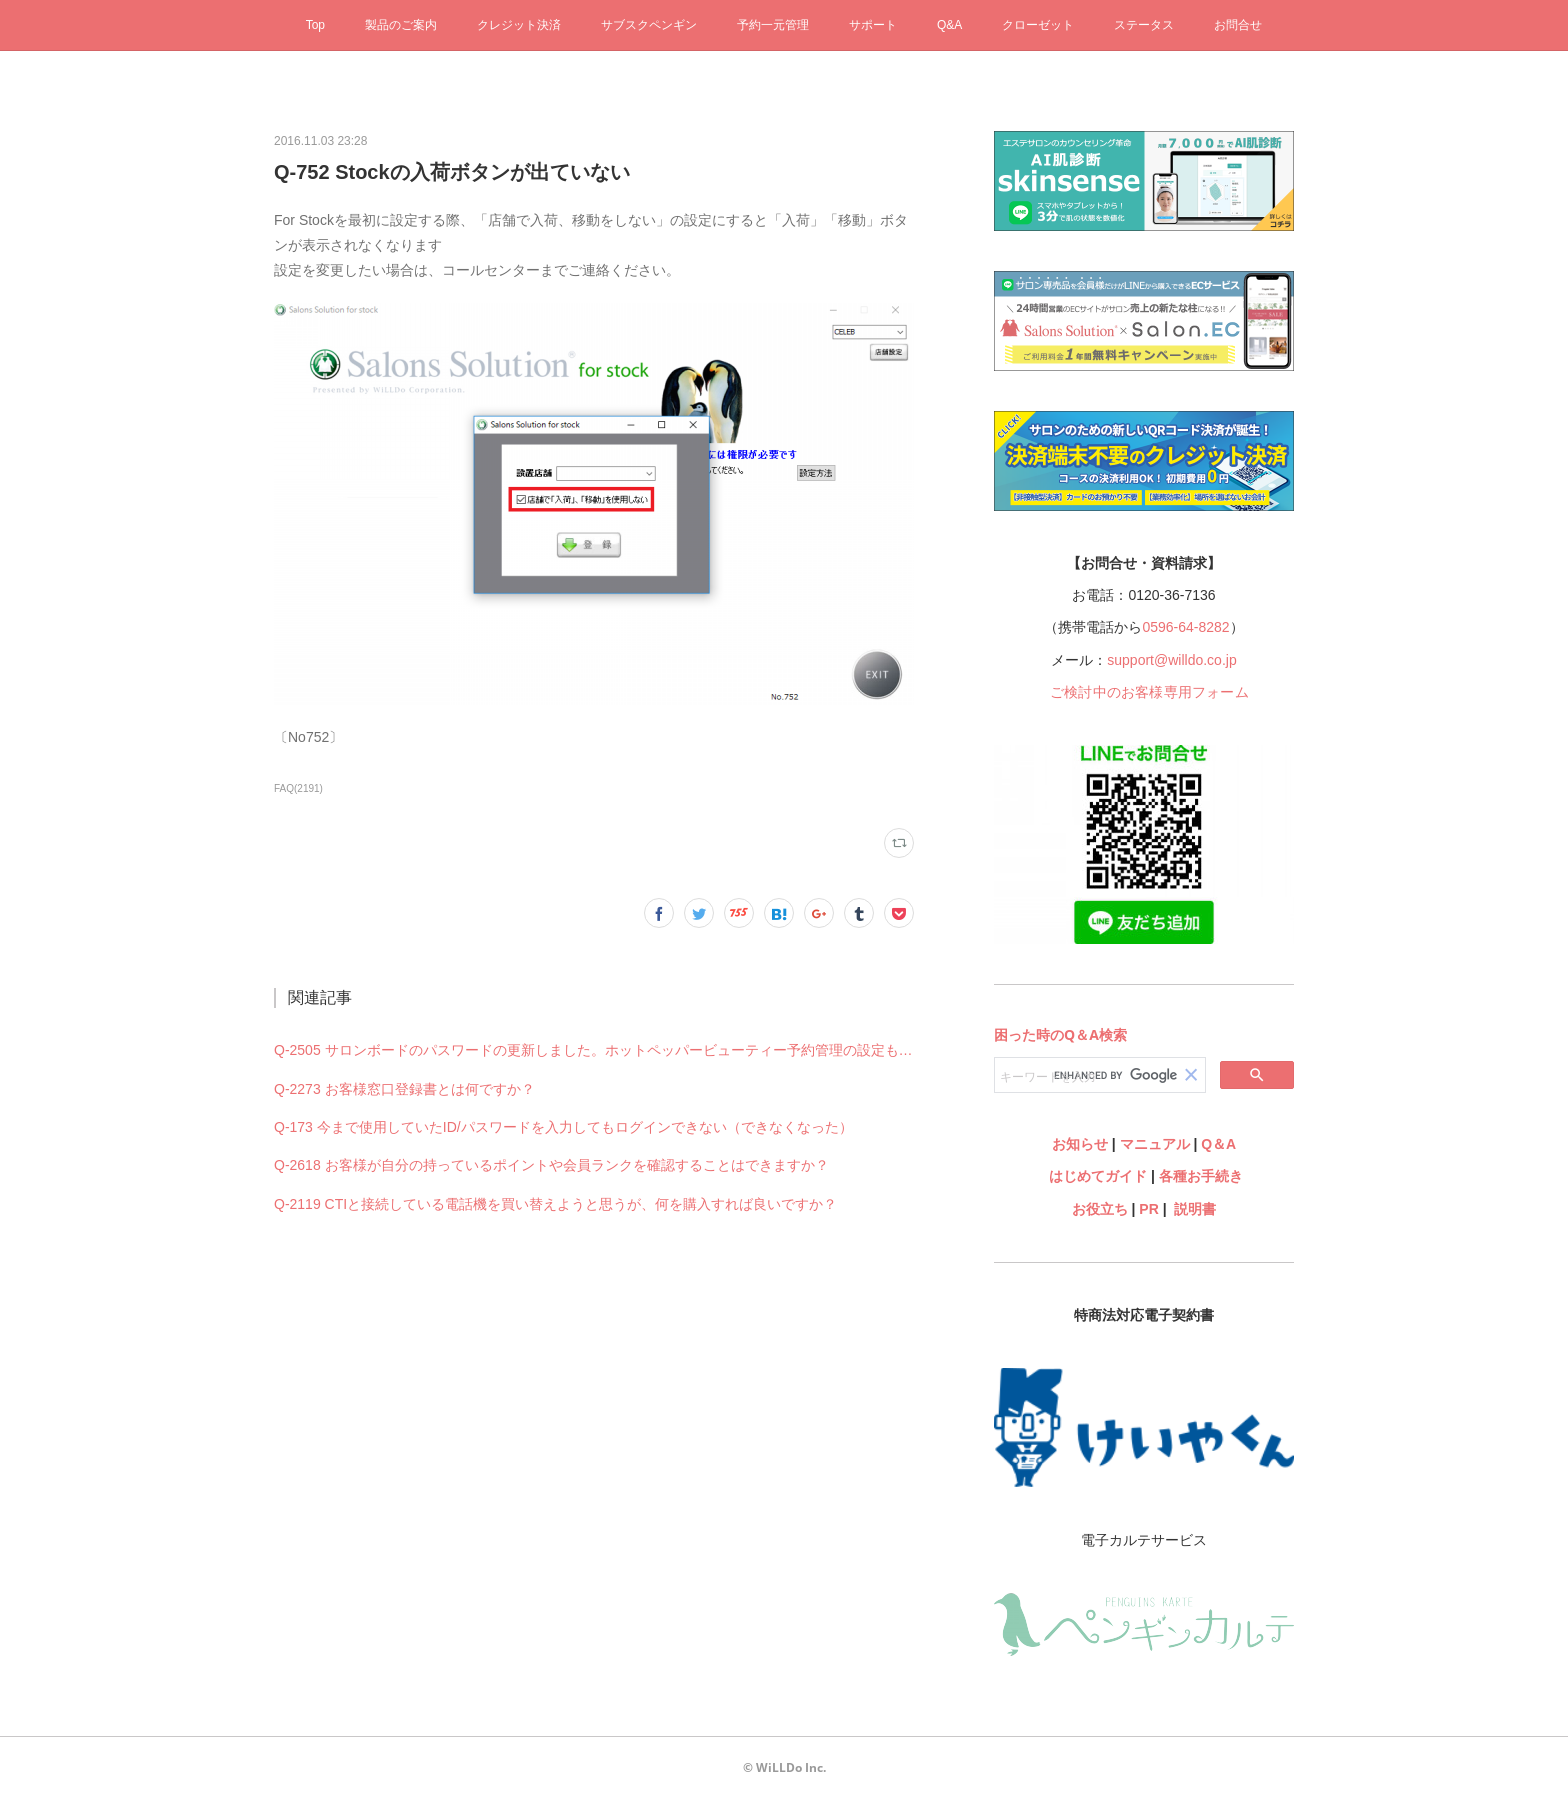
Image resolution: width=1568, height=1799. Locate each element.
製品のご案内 (401, 25)
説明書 (1195, 1209)
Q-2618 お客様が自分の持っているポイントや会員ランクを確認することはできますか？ (551, 1165)
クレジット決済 (519, 25)
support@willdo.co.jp (1171, 660)
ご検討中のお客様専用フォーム (1149, 692)
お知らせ (1080, 1144)
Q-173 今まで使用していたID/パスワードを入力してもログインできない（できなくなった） (563, 1127)
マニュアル (1155, 1144)
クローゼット (1038, 25)
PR (1148, 1209)
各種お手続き (1201, 1176)
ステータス (1144, 25)
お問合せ (1238, 25)
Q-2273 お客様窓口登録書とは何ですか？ (404, 1089)
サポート (873, 25)
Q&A (949, 25)
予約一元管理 (773, 25)
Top (315, 25)
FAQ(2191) (298, 788)
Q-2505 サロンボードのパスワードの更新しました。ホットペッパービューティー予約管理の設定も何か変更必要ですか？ (594, 1050)
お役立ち (1100, 1209)
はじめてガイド (1096, 1176)
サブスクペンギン (649, 25)
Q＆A (1218, 1144)
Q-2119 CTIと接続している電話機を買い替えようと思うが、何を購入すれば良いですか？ (555, 1204)
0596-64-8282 (1185, 627)
